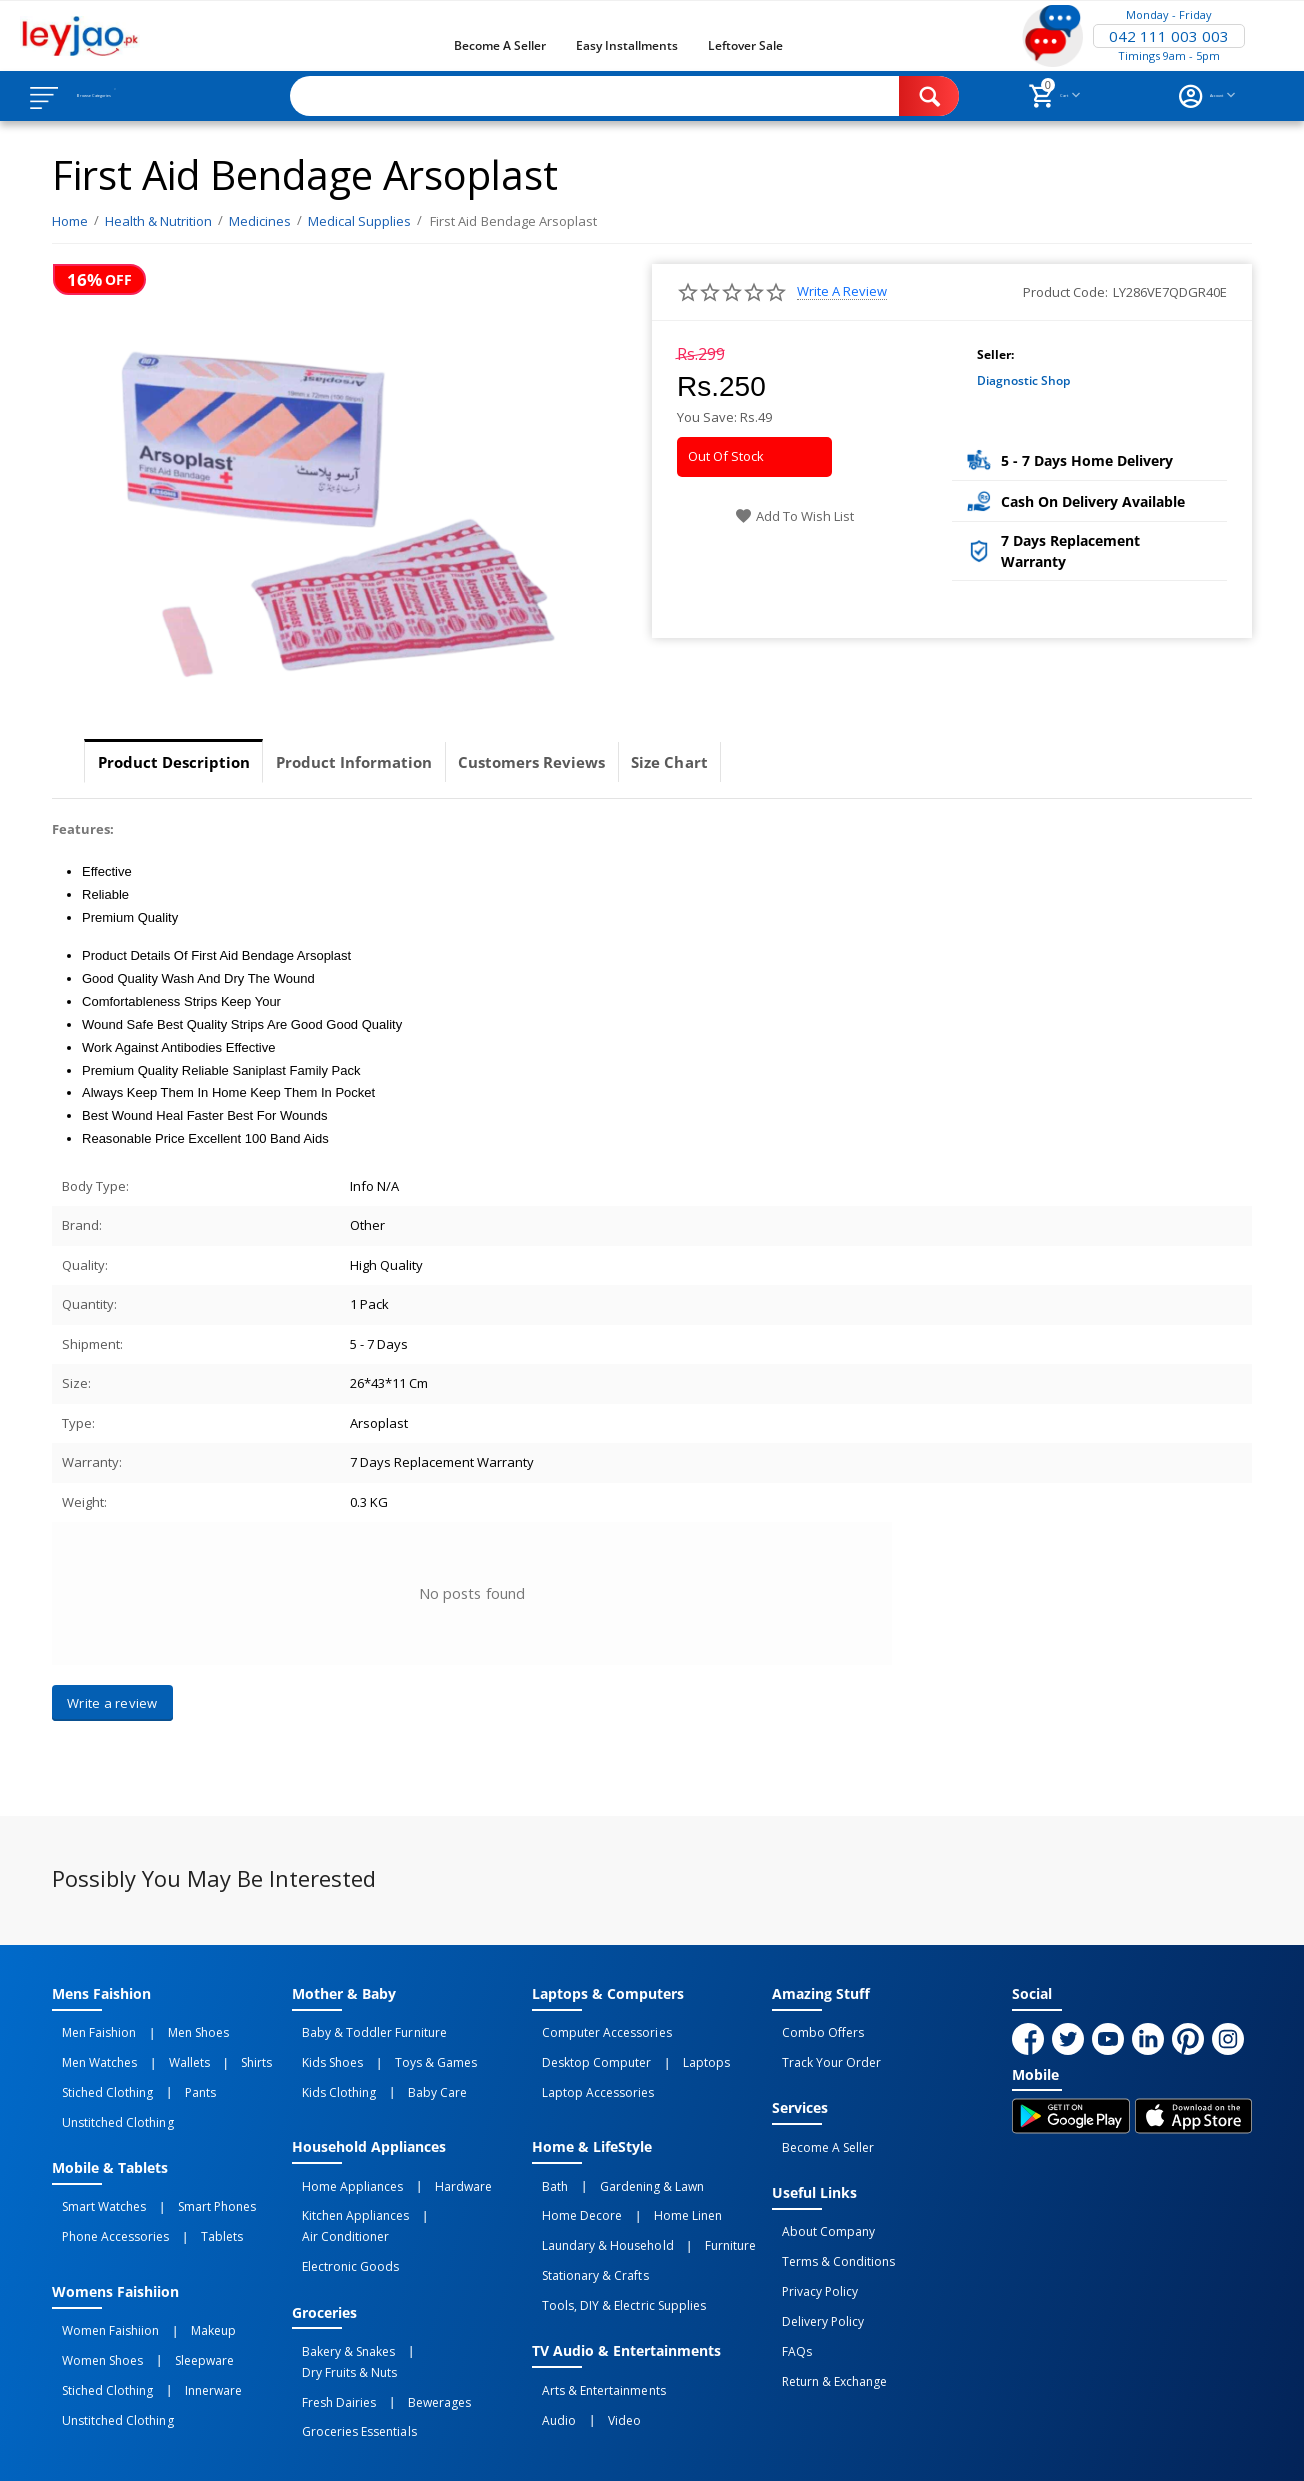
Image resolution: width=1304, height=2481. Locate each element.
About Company (818, 2205)
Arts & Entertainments (593, 2324)
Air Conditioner (453, 2181)
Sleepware (173, 2302)
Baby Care (406, 2074)
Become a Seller (500, 45)
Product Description (184, 762)
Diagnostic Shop (1023, 380)
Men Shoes (167, 2030)
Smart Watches (94, 2172)
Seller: (995, 354)
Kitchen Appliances (345, 2181)
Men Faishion (89, 2030)
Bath (545, 2159)
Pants (169, 2074)
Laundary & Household (597, 2203)
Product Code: (1065, 292)
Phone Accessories (105, 2194)
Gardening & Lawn (621, 2159)
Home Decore (572, 2181)
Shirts (204, 2052)
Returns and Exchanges (575, 2449)
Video (593, 2346)
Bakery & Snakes (338, 2280)
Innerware (182, 2324)
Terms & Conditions (828, 2227)
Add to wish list (794, 516)
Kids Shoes (322, 2052)
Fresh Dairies (329, 2302)
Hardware (432, 2159)
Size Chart (747, 762)
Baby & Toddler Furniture (364, 2030)
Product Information (387, 762)
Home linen (657, 2181)
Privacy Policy (810, 2249)
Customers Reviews (588, 762)
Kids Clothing (329, 2074)
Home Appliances (342, 2159)
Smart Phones (186, 2172)
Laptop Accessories (588, 2074)
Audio (549, 2346)
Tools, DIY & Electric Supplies (613, 2247)
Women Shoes (92, 2302)
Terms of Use (435, 2449)
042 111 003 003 (1169, 36)
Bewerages (408, 2302)
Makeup (182, 2280)
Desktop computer (586, 2052)
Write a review (842, 291)
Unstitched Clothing (107, 2096)
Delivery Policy (813, 2271)
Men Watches (89, 2052)
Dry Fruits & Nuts (443, 2280)
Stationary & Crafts (585, 2225)
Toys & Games (405, 2052)
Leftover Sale (745, 45)
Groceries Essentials (349, 2324)
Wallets (158, 2052)
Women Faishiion (100, 2280)
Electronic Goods (340, 2203)
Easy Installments (627, 45)
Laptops (675, 2052)
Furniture (699, 2203)
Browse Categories (137, 96)
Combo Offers (813, 2030)
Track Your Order (821, 2052)
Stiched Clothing (97, 2074)
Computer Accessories (596, 2030)
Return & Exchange (824, 2315)
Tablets (191, 2194)
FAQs (787, 2293)
